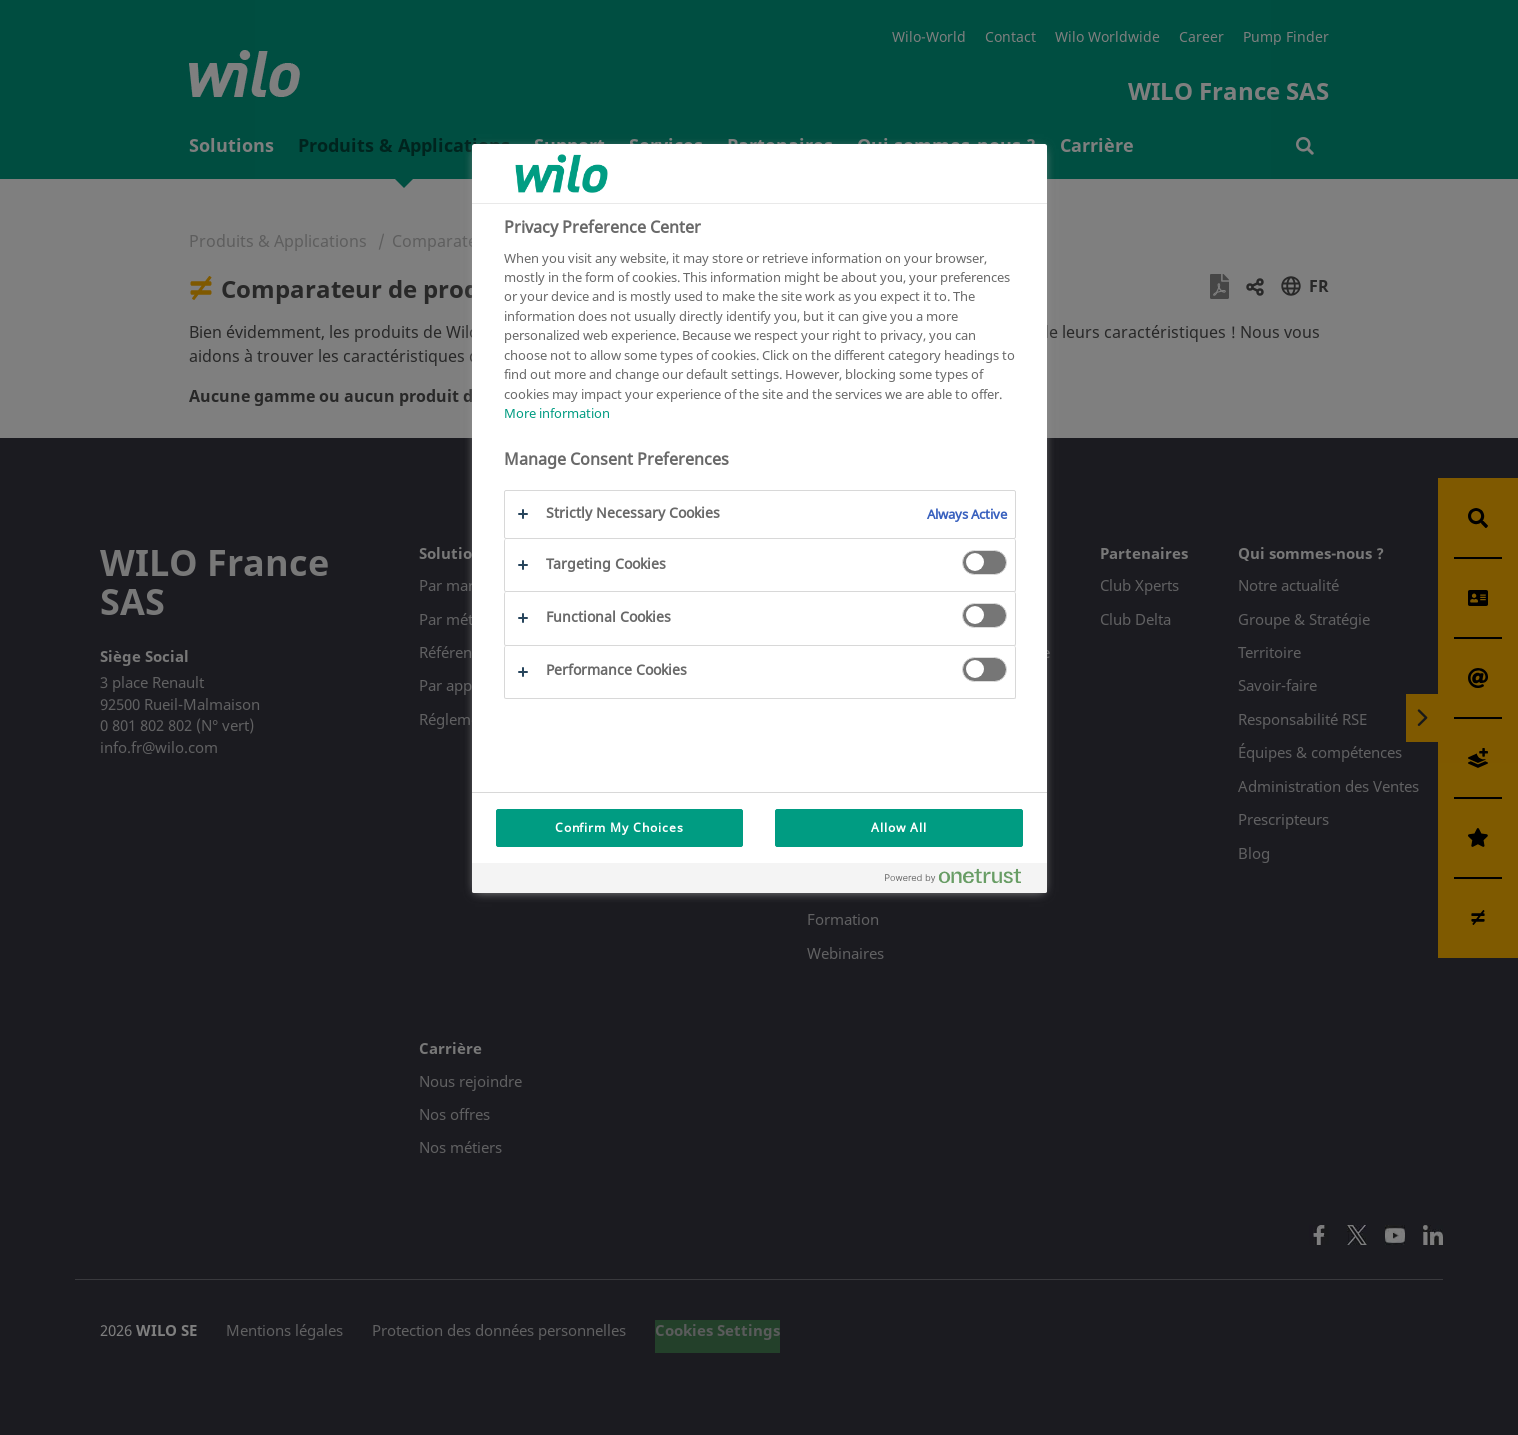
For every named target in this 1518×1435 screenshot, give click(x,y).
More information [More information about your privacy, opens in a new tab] (557, 413)
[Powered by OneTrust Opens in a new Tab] (961, 880)
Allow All (899, 827)
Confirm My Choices (619, 827)
